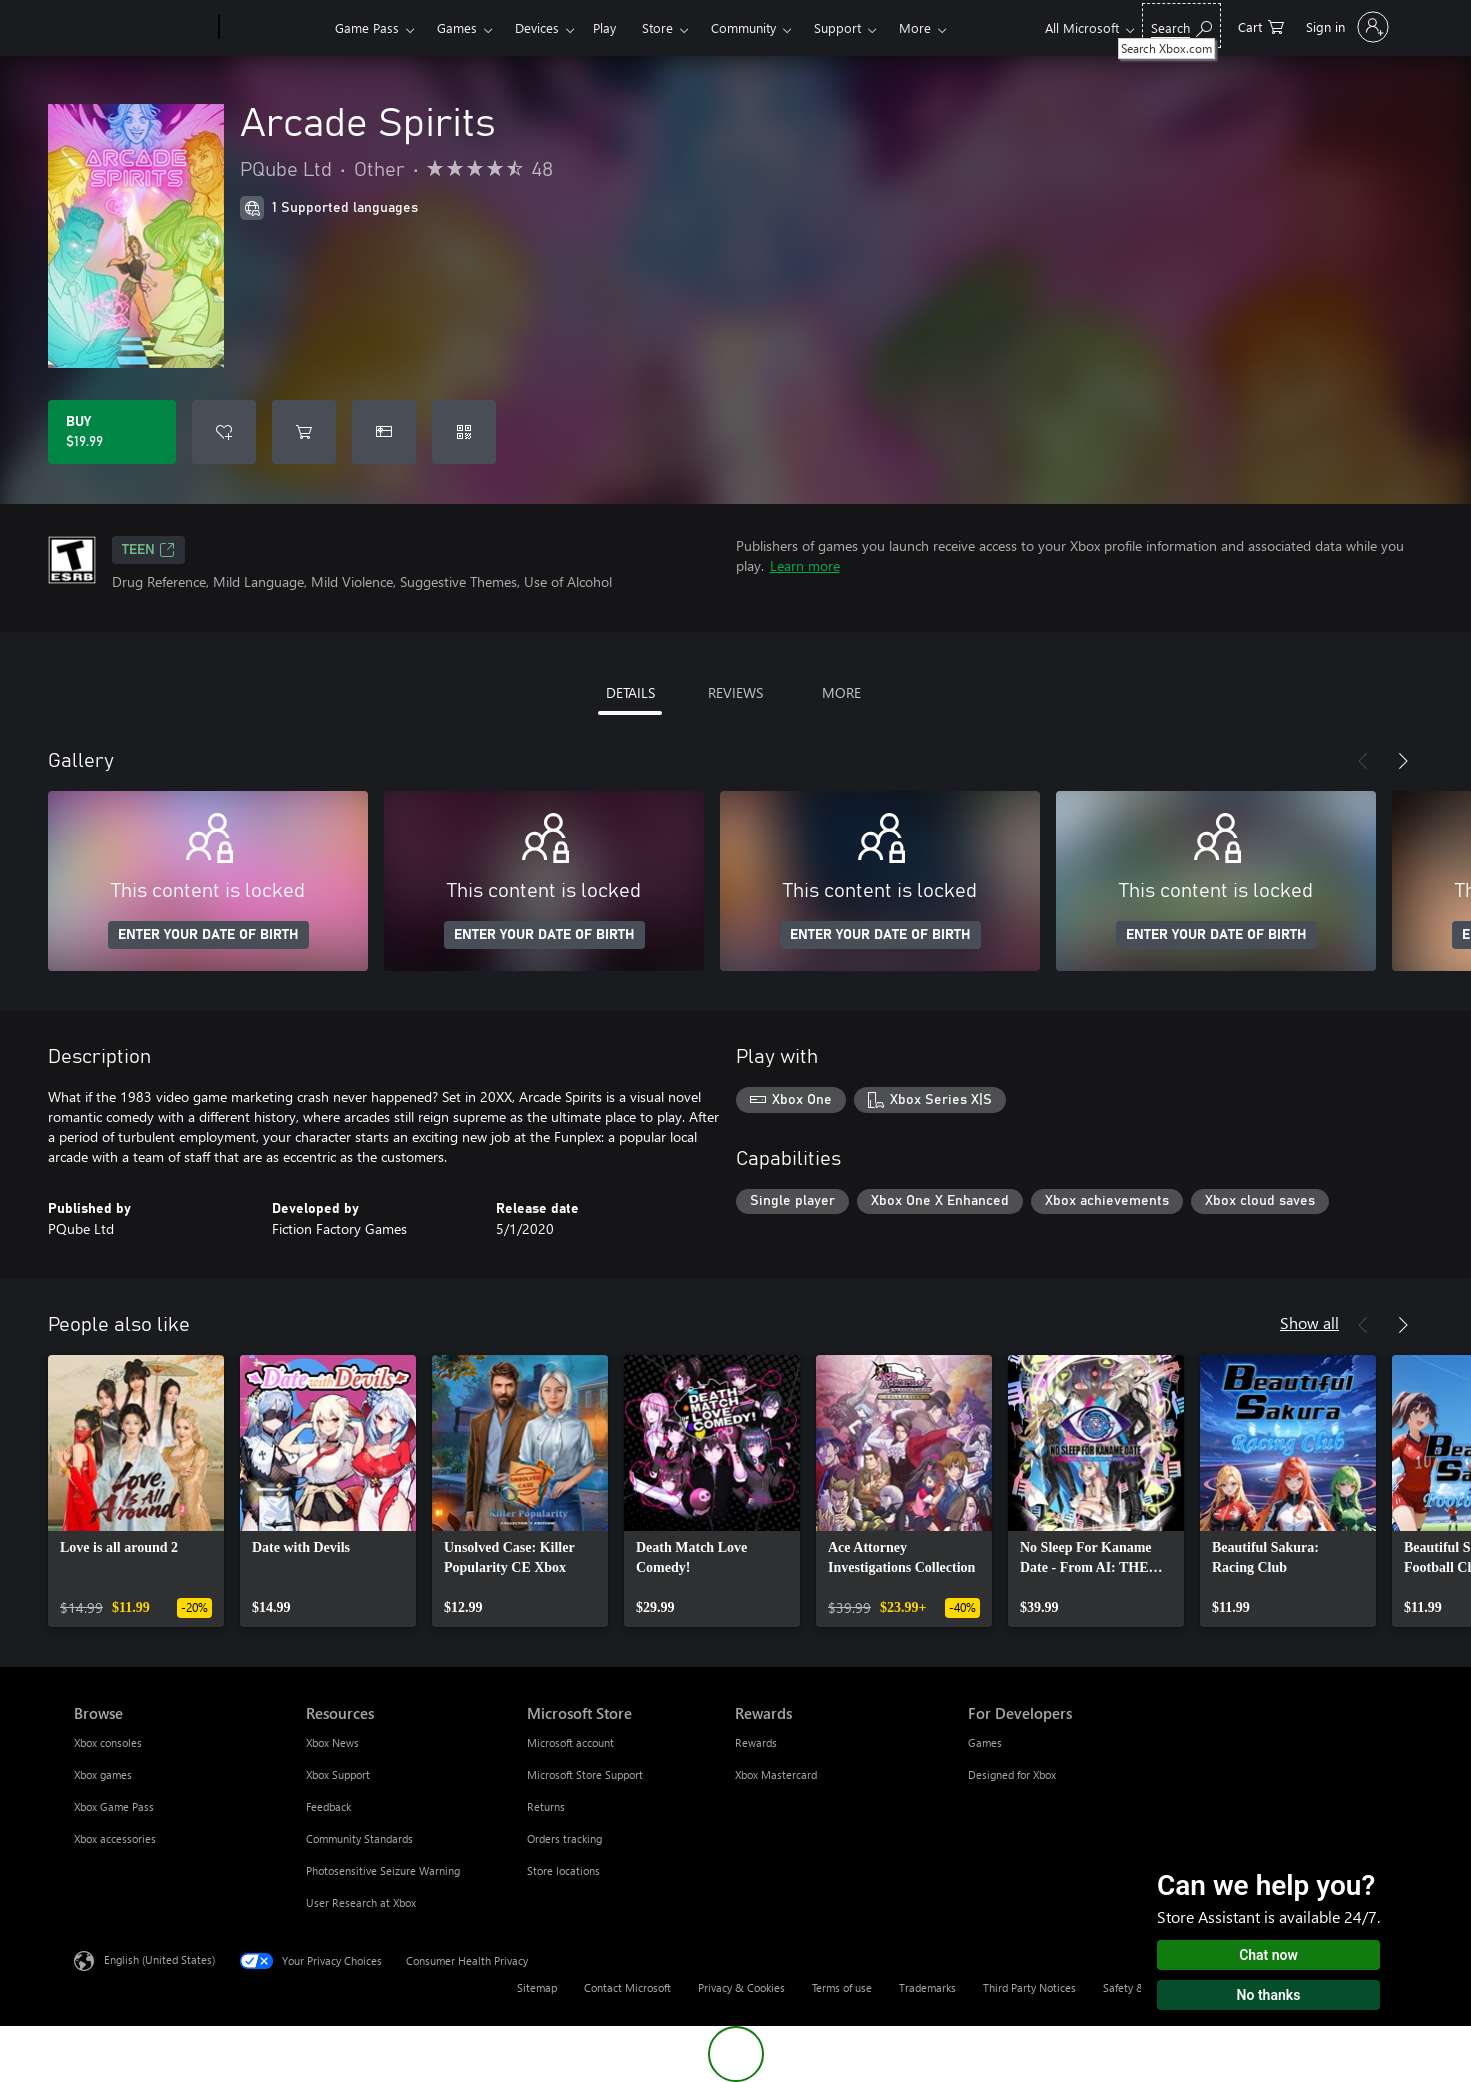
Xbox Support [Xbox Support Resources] (338, 1774)
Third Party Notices (1029, 1987)
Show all (1309, 1322)
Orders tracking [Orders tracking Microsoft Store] (564, 1838)
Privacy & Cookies (741, 1987)
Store (657, 27)
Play (604, 27)
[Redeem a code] (464, 432)
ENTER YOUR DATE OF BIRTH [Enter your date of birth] (208, 935)
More (915, 27)
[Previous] (1363, 761)
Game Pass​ (367, 27)
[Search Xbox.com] (1181, 25)
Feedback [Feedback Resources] (328, 1806)
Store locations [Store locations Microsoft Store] (563, 1870)
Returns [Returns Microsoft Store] (546, 1806)
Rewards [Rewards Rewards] (756, 1742)
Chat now (1268, 1955)
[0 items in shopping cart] (1261, 25)
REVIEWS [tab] (735, 692)
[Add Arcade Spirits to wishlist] (224, 432)
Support (837, 27)
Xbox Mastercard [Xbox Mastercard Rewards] (776, 1774)
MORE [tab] (841, 692)
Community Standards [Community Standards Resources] (359, 1838)
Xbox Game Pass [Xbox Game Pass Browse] (114, 1806)
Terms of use (842, 1987)
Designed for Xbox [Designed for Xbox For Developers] (1012, 1774)
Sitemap (537, 1987)
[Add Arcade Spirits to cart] (304, 432)
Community (743, 27)
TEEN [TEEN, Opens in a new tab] (148, 550)
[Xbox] (274, 28)
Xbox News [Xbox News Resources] (332, 1742)
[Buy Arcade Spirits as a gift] (384, 432)
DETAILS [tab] (630, 692)
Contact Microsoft (627, 1987)
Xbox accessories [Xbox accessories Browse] (115, 1838)
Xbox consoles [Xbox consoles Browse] (108, 1742)
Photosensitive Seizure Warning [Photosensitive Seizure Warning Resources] (383, 1870)
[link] (136, 1491)
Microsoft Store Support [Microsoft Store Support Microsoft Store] (585, 1774)
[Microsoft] (142, 28)
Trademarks (927, 1987)
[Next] (1403, 761)
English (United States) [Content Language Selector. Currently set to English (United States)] (159, 1959)
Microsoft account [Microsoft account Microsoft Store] (570, 1742)
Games (457, 27)
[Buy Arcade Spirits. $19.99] (112, 432)
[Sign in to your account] (1345, 27)
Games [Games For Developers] (985, 1742)
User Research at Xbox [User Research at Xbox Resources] (361, 1902)
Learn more (805, 565)
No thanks (1269, 1995)
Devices (537, 27)
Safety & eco (1134, 1987)
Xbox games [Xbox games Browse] (103, 1774)
